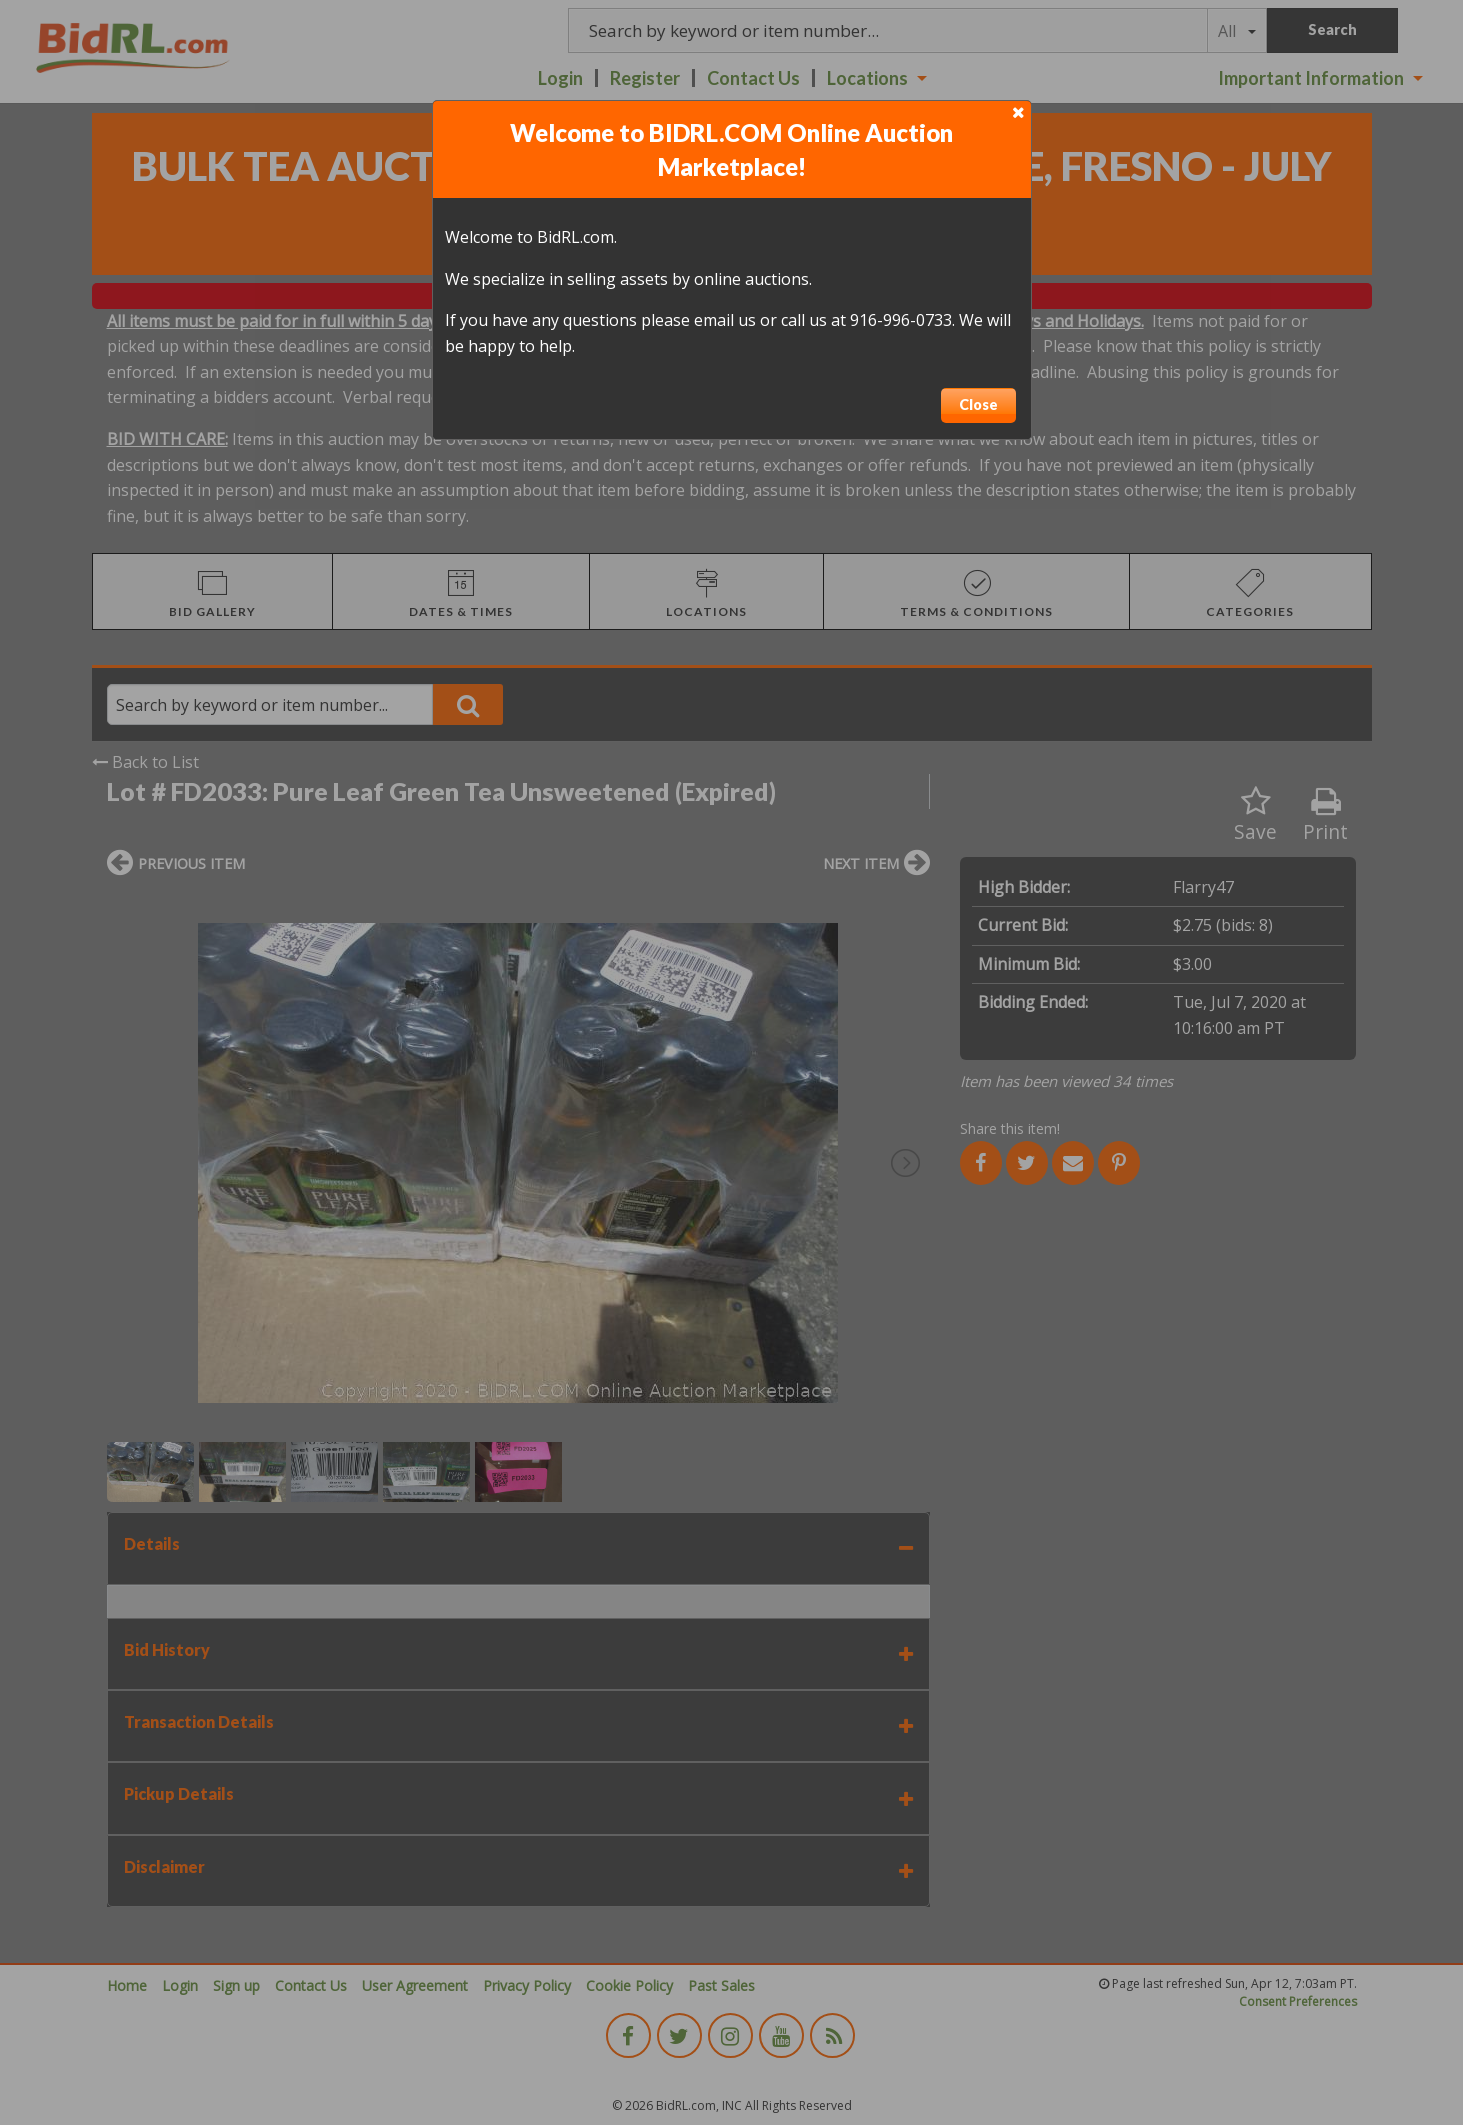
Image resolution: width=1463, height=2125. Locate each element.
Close (978, 404)
